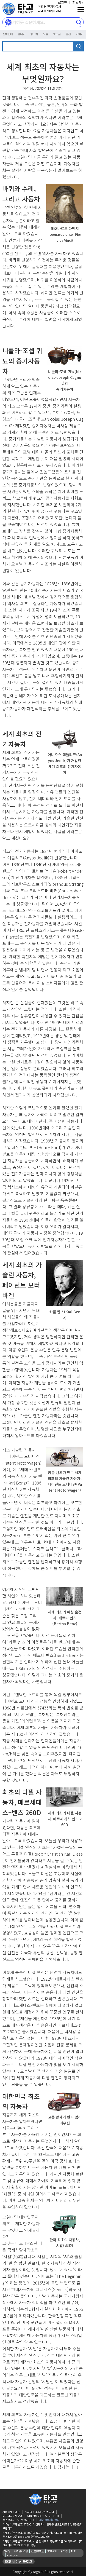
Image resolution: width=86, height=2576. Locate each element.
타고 (73, 2551)
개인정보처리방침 (49, 2520)
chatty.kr (12, 2555)
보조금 (57, 34)
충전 (68, 34)
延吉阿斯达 (37, 2551)
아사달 (7, 2551)
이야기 (79, 34)
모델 (45, 34)
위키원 (64, 2551)
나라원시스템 (21, 2551)
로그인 (62, 2)
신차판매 (8, 34)
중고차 (34, 34)
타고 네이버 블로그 (18, 2561)
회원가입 (78, 2)
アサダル (52, 2551)
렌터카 (21, 34)
